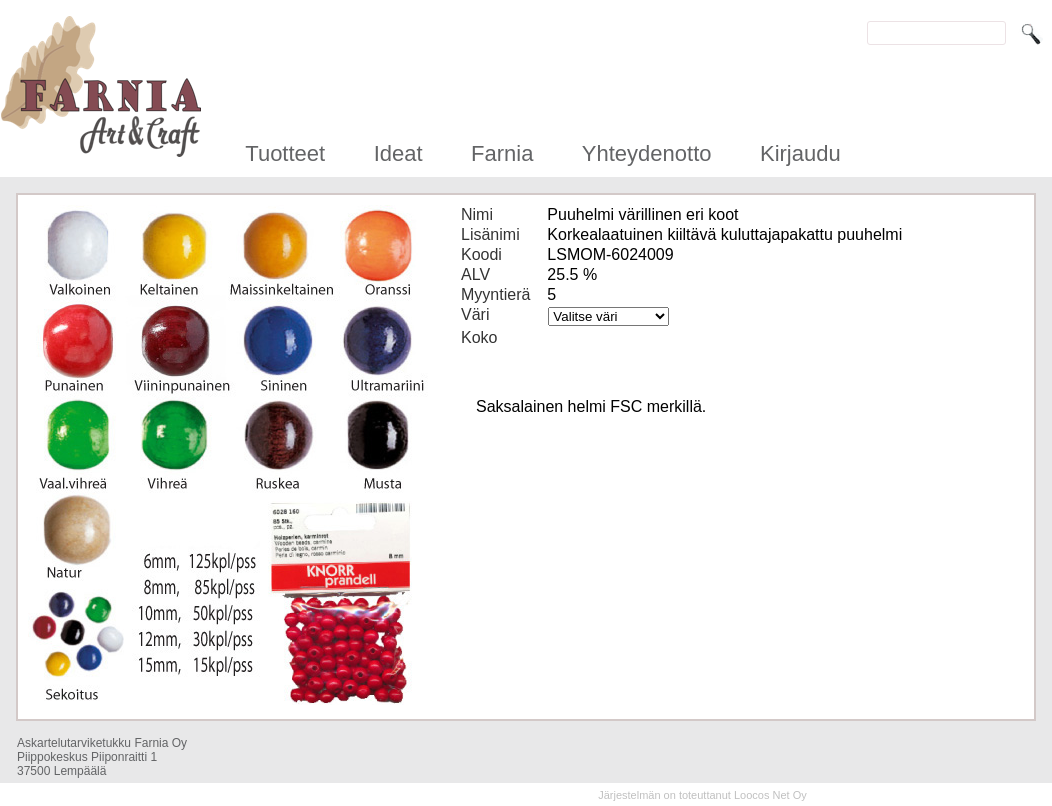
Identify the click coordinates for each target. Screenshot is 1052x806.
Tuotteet (285, 153)
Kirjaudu (800, 153)
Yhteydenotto (647, 153)
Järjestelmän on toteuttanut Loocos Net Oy (702, 795)
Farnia (502, 153)
